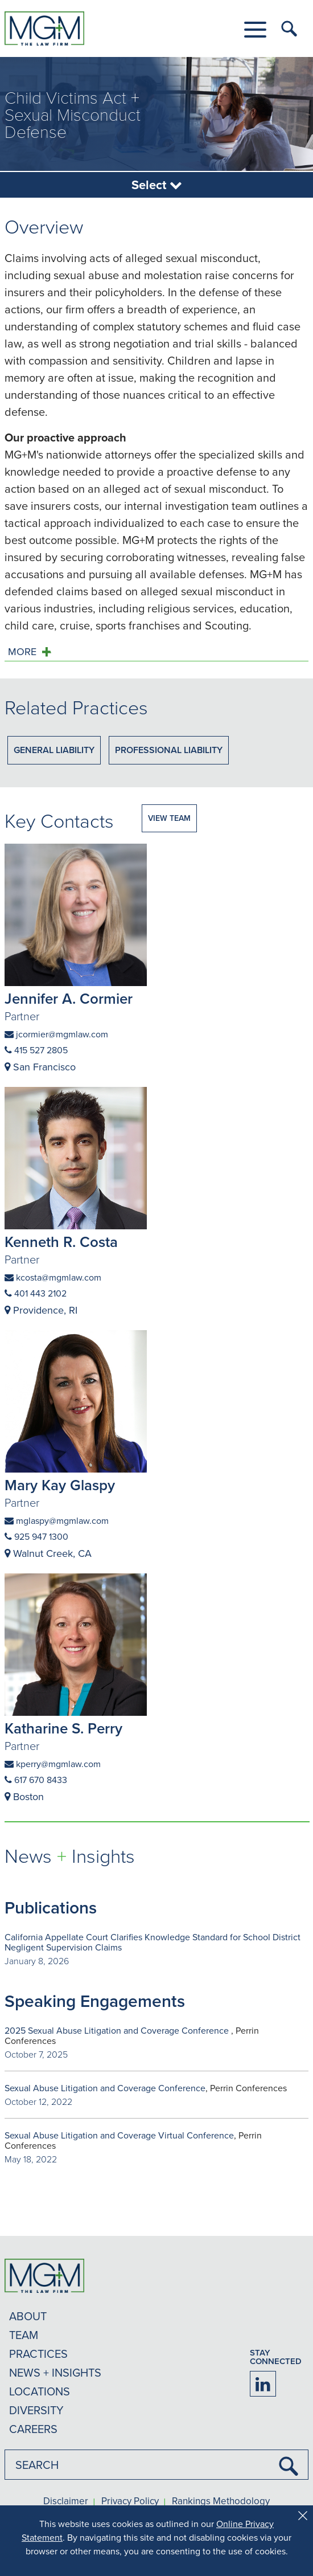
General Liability (54, 750)
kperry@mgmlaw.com (53, 1763)
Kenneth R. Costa (61, 1241)
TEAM (23, 2334)
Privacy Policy (130, 2501)
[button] (255, 30)
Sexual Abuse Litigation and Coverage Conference (105, 2088)
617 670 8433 (36, 1779)
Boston (24, 1796)
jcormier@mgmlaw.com (56, 1034)
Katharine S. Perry (63, 1728)
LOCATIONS (39, 2391)
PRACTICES (38, 2353)
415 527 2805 (36, 1050)
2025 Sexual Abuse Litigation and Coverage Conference (118, 2030)
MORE (22, 651)
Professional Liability (169, 750)
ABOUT (28, 2316)
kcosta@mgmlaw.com (53, 1277)
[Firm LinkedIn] (263, 2384)
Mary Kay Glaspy (60, 1485)
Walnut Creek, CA (48, 1553)
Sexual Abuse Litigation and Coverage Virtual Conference (119, 2135)
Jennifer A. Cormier (69, 998)
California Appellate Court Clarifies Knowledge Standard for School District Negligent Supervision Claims (152, 1942)
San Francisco (40, 1067)
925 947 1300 (36, 1536)
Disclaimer (65, 2501)
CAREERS (33, 2428)
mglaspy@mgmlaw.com (57, 1520)
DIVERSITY (36, 2410)
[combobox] (156, 2465)
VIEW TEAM (169, 818)
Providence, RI (41, 1310)
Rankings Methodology (221, 2501)
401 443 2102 (36, 1293)
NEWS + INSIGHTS (55, 2372)
